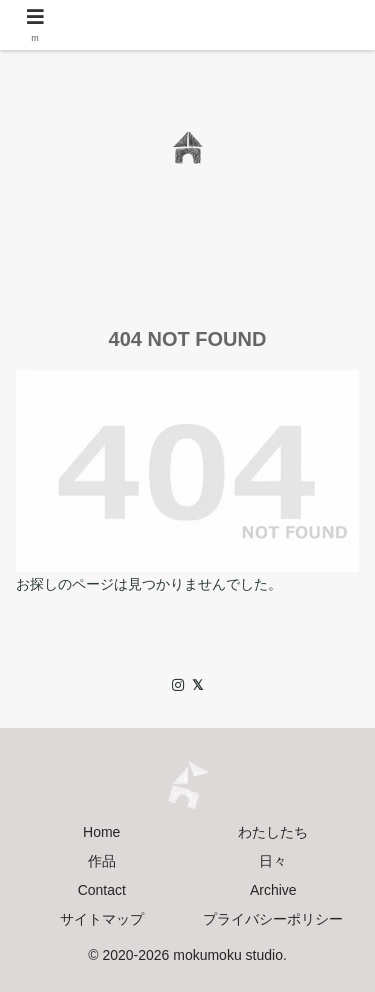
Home (101, 832)
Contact (102, 890)
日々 (273, 861)
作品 (102, 861)
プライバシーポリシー (273, 919)
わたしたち (273, 832)
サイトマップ (102, 919)
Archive (273, 890)
